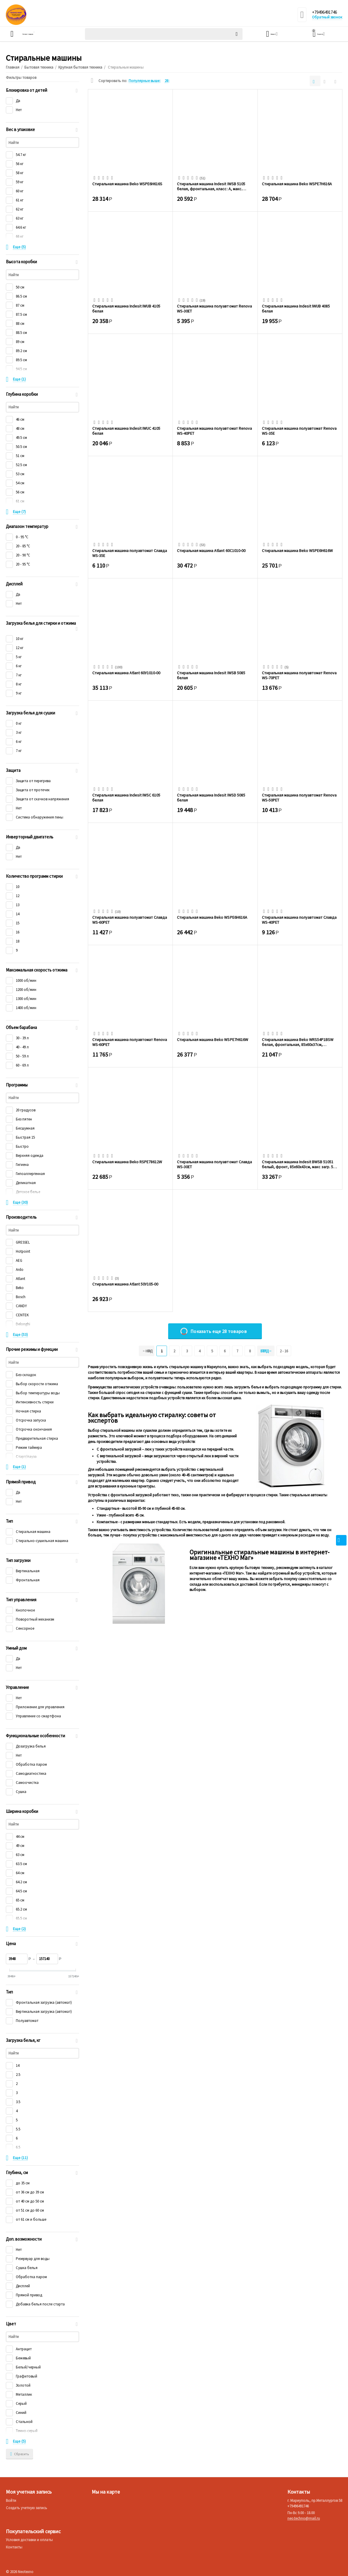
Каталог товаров (40, 34)
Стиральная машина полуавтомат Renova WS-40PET (214, 430)
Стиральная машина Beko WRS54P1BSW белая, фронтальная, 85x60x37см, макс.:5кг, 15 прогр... (297, 1042)
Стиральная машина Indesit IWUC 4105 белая (126, 430)
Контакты (14, 2547)
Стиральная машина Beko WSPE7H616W (212, 1039)
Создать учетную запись (26, 2507)
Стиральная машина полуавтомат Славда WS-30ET (214, 1164)
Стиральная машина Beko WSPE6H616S (127, 183)
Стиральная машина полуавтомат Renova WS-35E (299, 430)
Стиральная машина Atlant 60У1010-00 (126, 672)
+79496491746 (326, 13)
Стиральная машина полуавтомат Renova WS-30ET (214, 308)
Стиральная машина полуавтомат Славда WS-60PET (129, 919)
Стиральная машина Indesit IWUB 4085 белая (296, 308)
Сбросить (19, 2454)
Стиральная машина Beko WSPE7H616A (297, 183)
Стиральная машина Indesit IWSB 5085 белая (211, 675)
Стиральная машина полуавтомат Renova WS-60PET (129, 1042)
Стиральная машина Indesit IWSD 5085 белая (211, 797)
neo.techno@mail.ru (303, 2518)
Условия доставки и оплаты (29, 2539)
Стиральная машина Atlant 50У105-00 (125, 1284)
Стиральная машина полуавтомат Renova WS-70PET (299, 675)
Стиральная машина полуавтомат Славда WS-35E (129, 553)
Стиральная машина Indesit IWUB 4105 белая (126, 308)
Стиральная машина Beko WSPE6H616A (212, 917)
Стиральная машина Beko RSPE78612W (127, 1161)
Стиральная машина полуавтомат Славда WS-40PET (299, 919)
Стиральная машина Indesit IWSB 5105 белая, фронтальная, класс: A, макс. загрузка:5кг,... (211, 186)
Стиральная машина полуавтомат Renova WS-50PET (299, 797)
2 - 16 (291, 1351)
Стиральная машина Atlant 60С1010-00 (211, 550)
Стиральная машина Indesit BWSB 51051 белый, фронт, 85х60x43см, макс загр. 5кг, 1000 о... (299, 1164)
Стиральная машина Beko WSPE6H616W (297, 550)
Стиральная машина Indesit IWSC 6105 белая (126, 797)
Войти (11, 2500)
